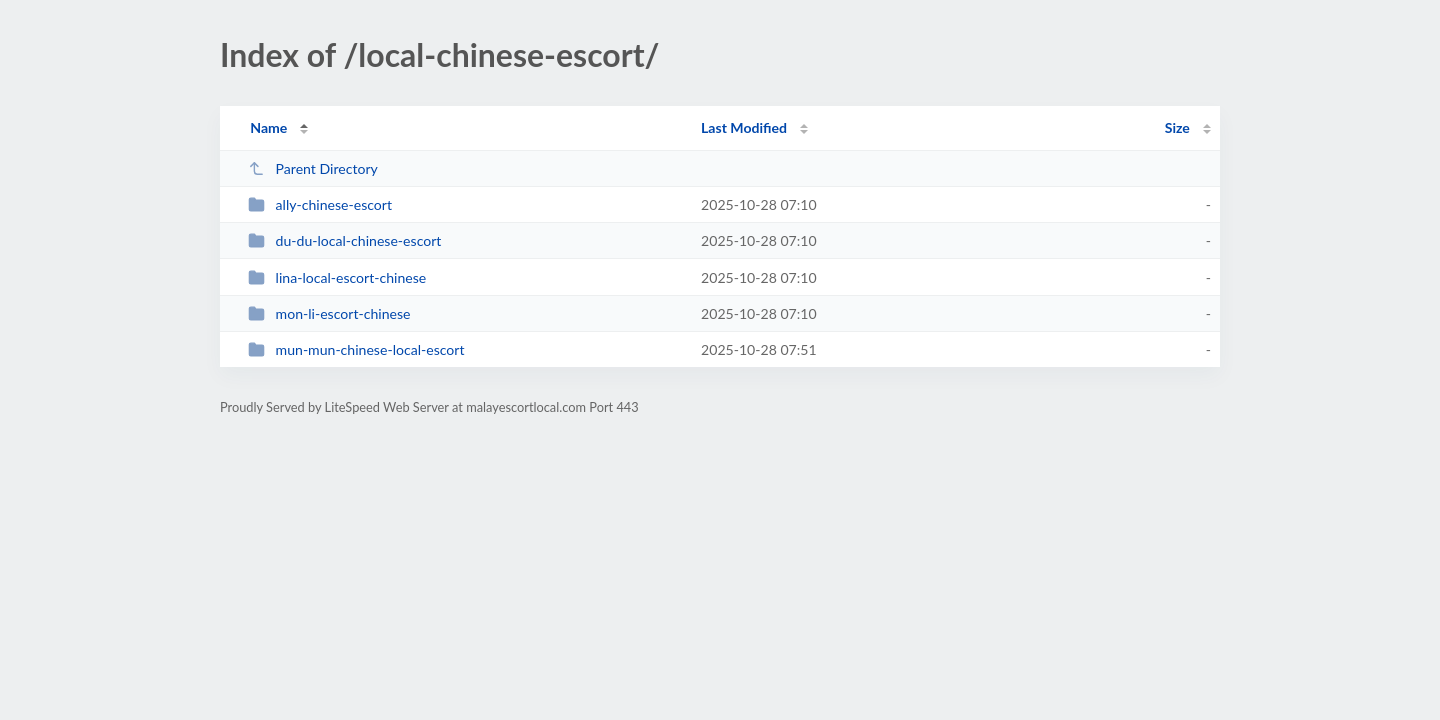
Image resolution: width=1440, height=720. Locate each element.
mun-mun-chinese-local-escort (356, 349)
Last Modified (744, 127)
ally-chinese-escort (320, 204)
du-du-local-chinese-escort (344, 240)
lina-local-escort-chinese (337, 277)
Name (268, 127)
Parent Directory (313, 168)
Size (1177, 127)
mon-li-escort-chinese (329, 313)
